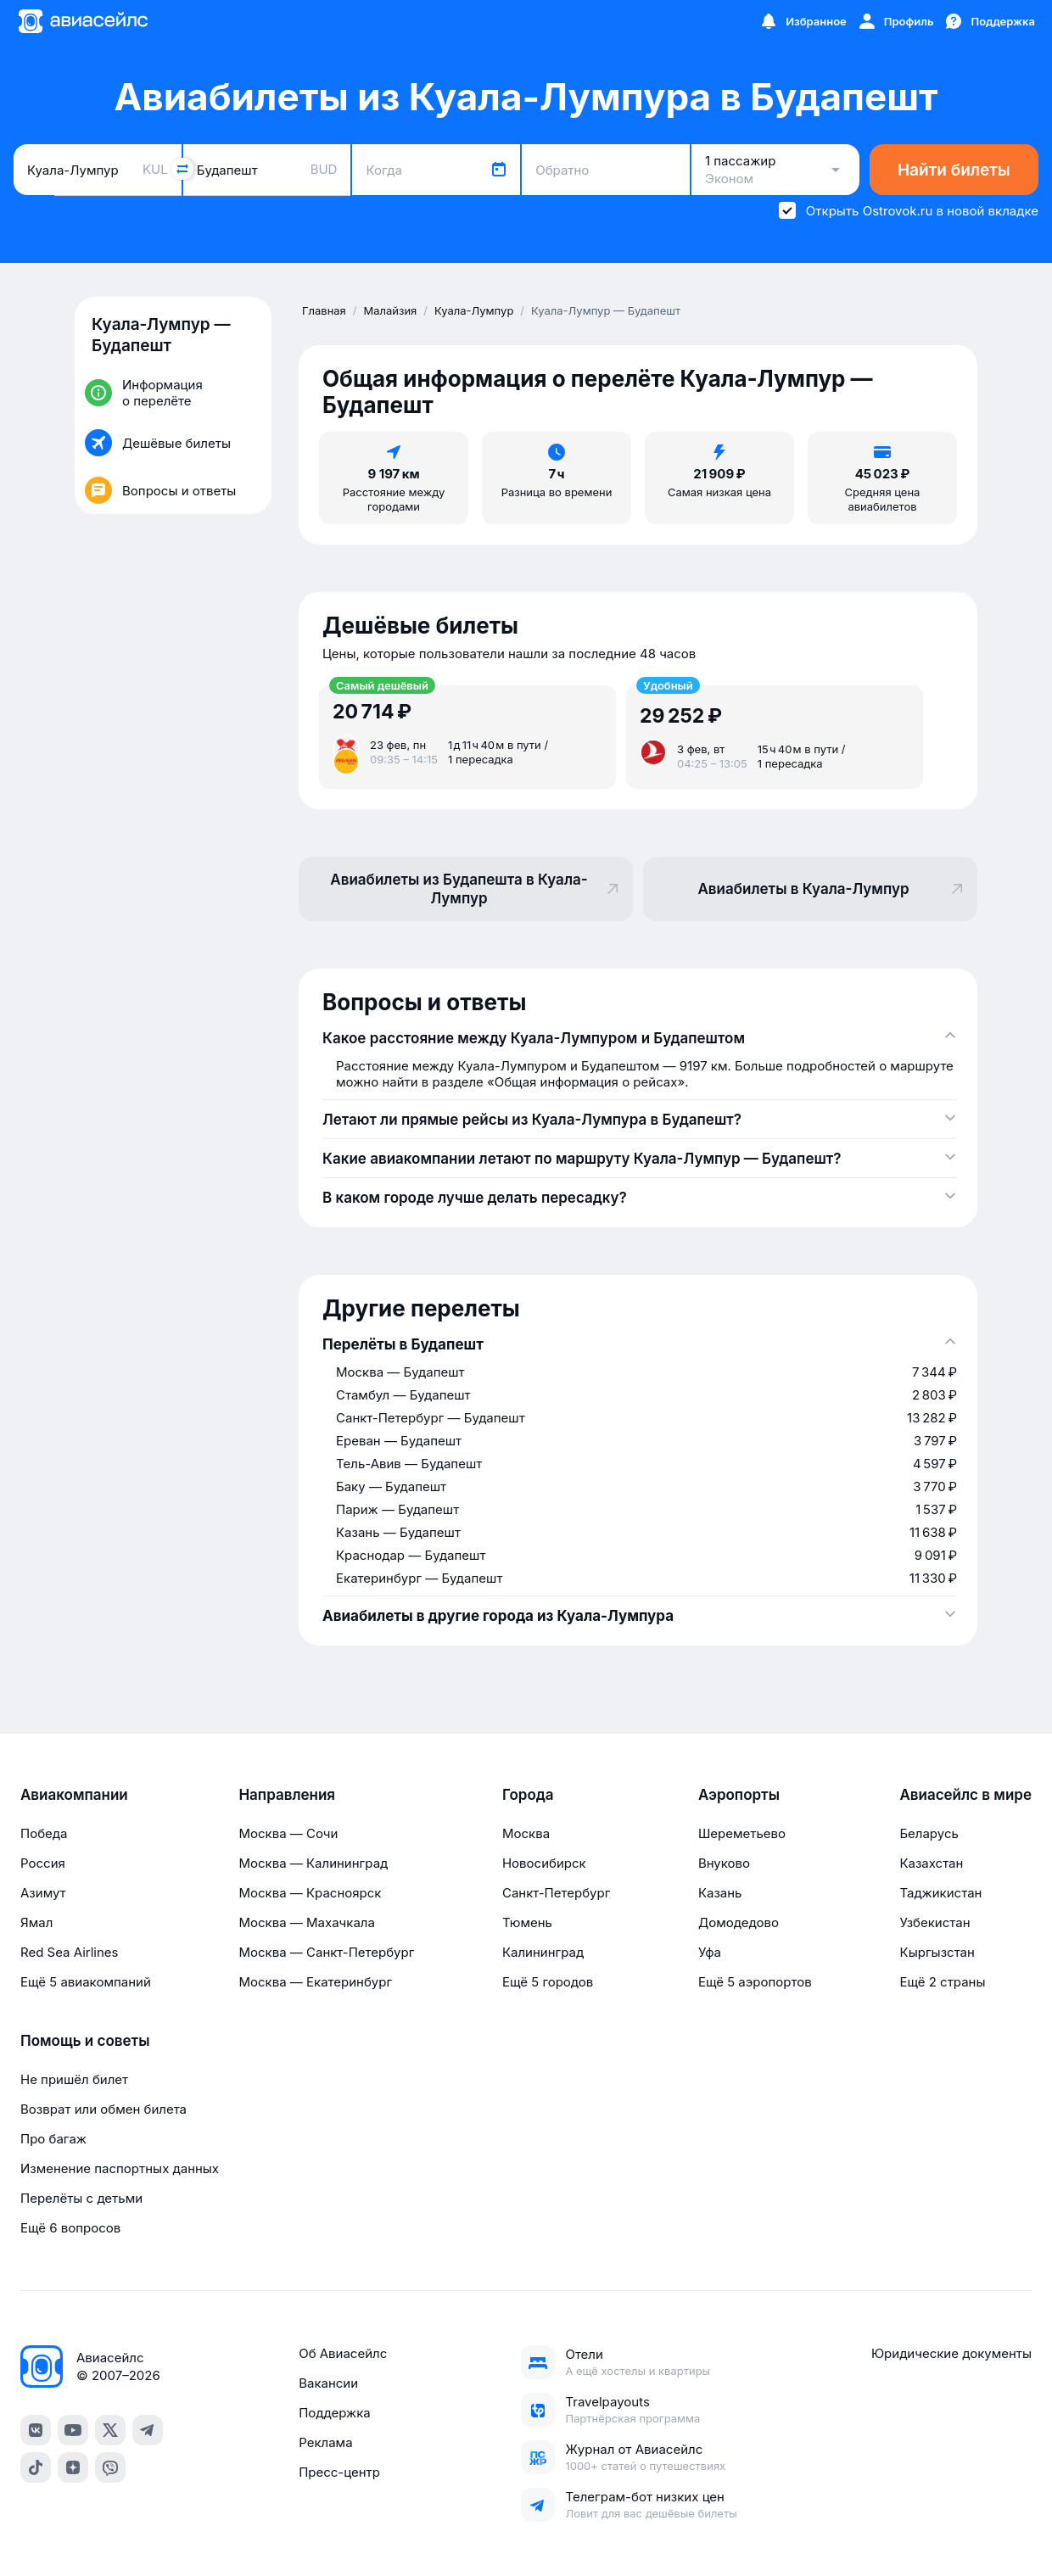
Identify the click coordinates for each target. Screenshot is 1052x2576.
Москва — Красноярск (309, 1893)
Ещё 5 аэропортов (755, 1982)
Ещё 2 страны (942, 1982)
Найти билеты (954, 170)
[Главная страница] (82, 21)
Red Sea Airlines (69, 1952)
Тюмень (527, 1922)
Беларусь (928, 1833)
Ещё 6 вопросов (70, 2228)
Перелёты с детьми (81, 2198)
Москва (526, 1833)
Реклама (325, 2442)
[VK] (35, 2430)
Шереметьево (742, 1833)
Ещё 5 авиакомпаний (85, 1982)
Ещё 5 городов (547, 1982)
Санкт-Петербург (556, 1893)
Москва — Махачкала (306, 1922)
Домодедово (738, 1922)
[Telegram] (147, 2430)
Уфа (709, 1952)
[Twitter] (110, 2430)
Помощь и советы (84, 2040)
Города (528, 1794)
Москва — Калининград (313, 1863)
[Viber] (110, 2467)
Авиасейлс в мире (965, 1794)
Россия (42, 1863)
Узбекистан (934, 1922)
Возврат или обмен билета (103, 2109)
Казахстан (931, 1863)
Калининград (543, 1952)
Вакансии (328, 2383)
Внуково (724, 1863)
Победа (43, 1833)
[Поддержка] (989, 21)
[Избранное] (802, 21)
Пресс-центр (339, 2472)
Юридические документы (951, 2353)
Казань (720, 1893)
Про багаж (53, 2139)
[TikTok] (35, 2467)
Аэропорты (739, 1794)
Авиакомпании (74, 1794)
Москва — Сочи (288, 1833)
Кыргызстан (937, 1952)
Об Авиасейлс (343, 2353)
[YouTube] (73, 2430)
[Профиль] (895, 21)
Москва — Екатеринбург (315, 1982)
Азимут (43, 1893)
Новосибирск (544, 1863)
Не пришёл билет (74, 2079)
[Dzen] (73, 2467)
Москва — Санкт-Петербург (326, 1952)
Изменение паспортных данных (119, 2168)
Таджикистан (940, 1893)
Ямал (36, 1922)
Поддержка (335, 2413)
